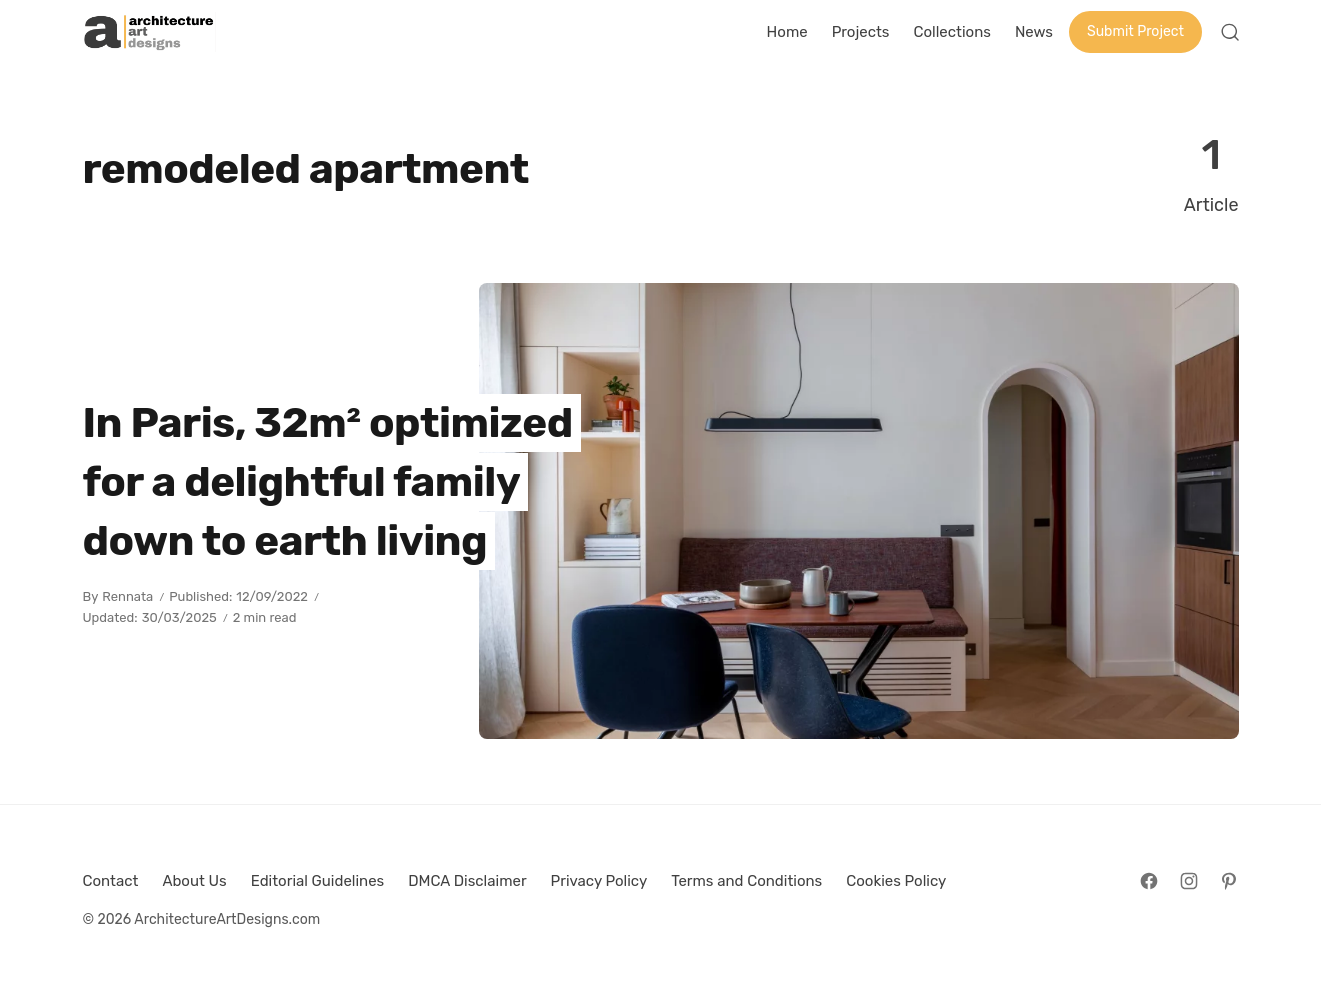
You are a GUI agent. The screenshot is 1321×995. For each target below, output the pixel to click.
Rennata (127, 596)
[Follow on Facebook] (1149, 881)
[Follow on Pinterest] (1229, 881)
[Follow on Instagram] (1189, 881)
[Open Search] (1230, 32)
